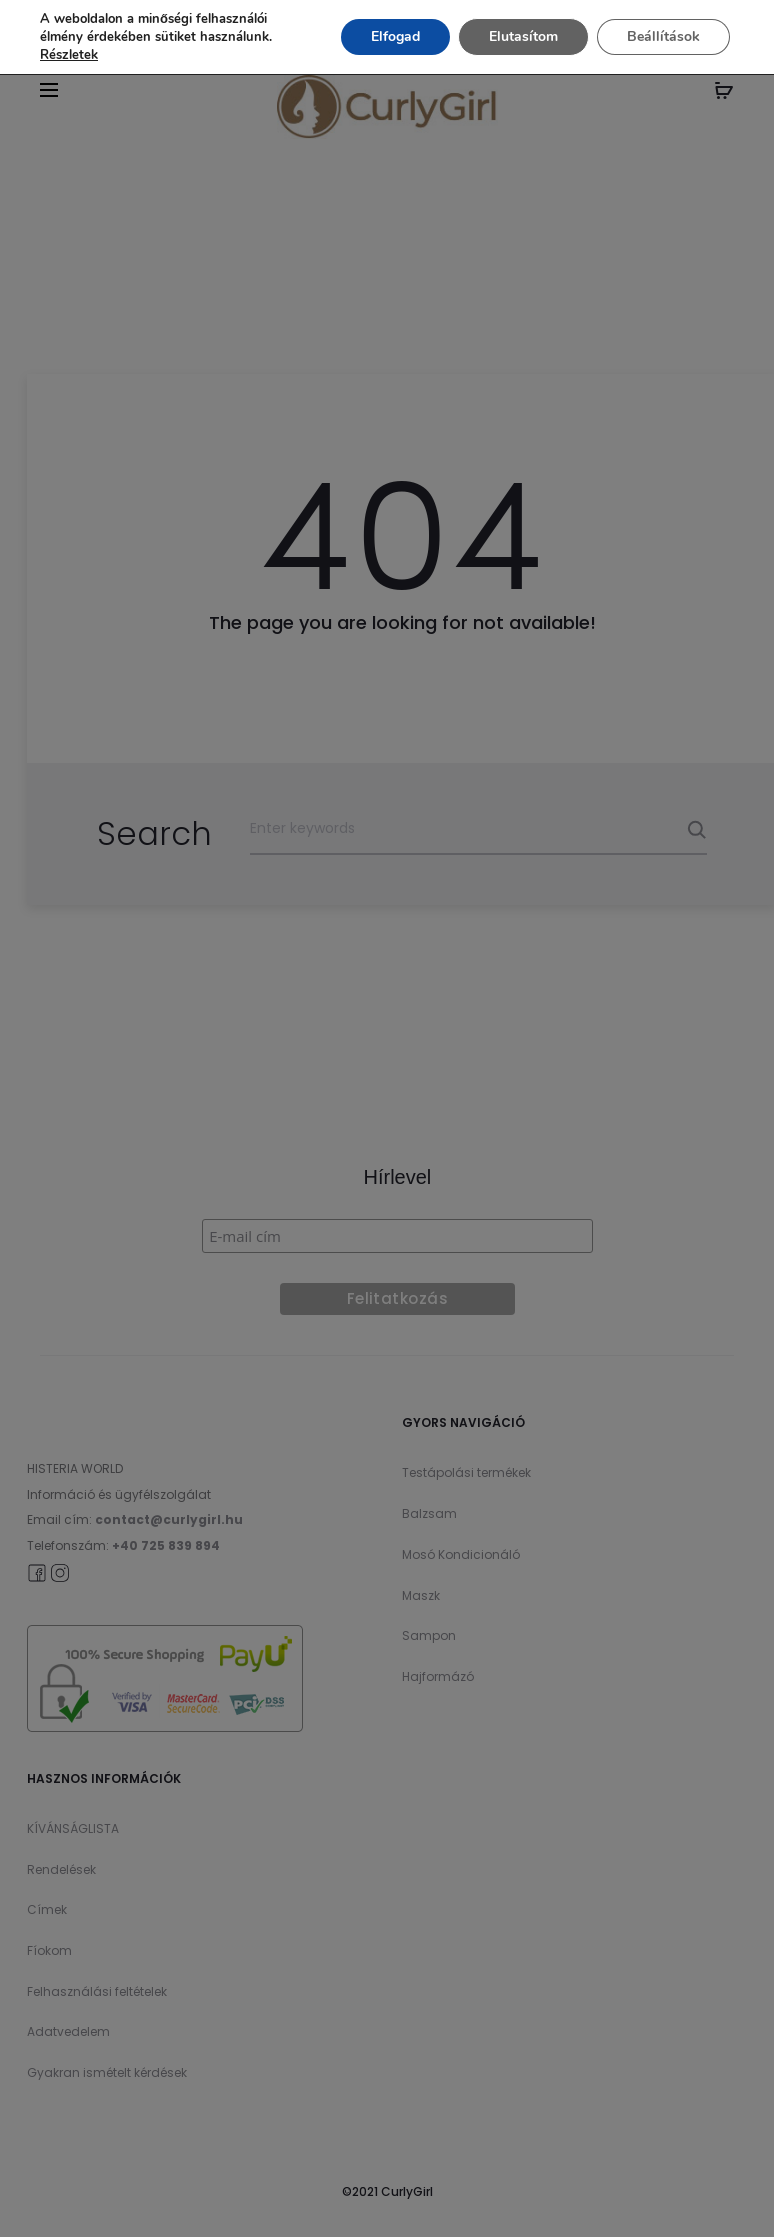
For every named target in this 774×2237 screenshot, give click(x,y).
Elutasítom (523, 36)
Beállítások (663, 36)
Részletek (69, 55)
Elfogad (395, 36)
